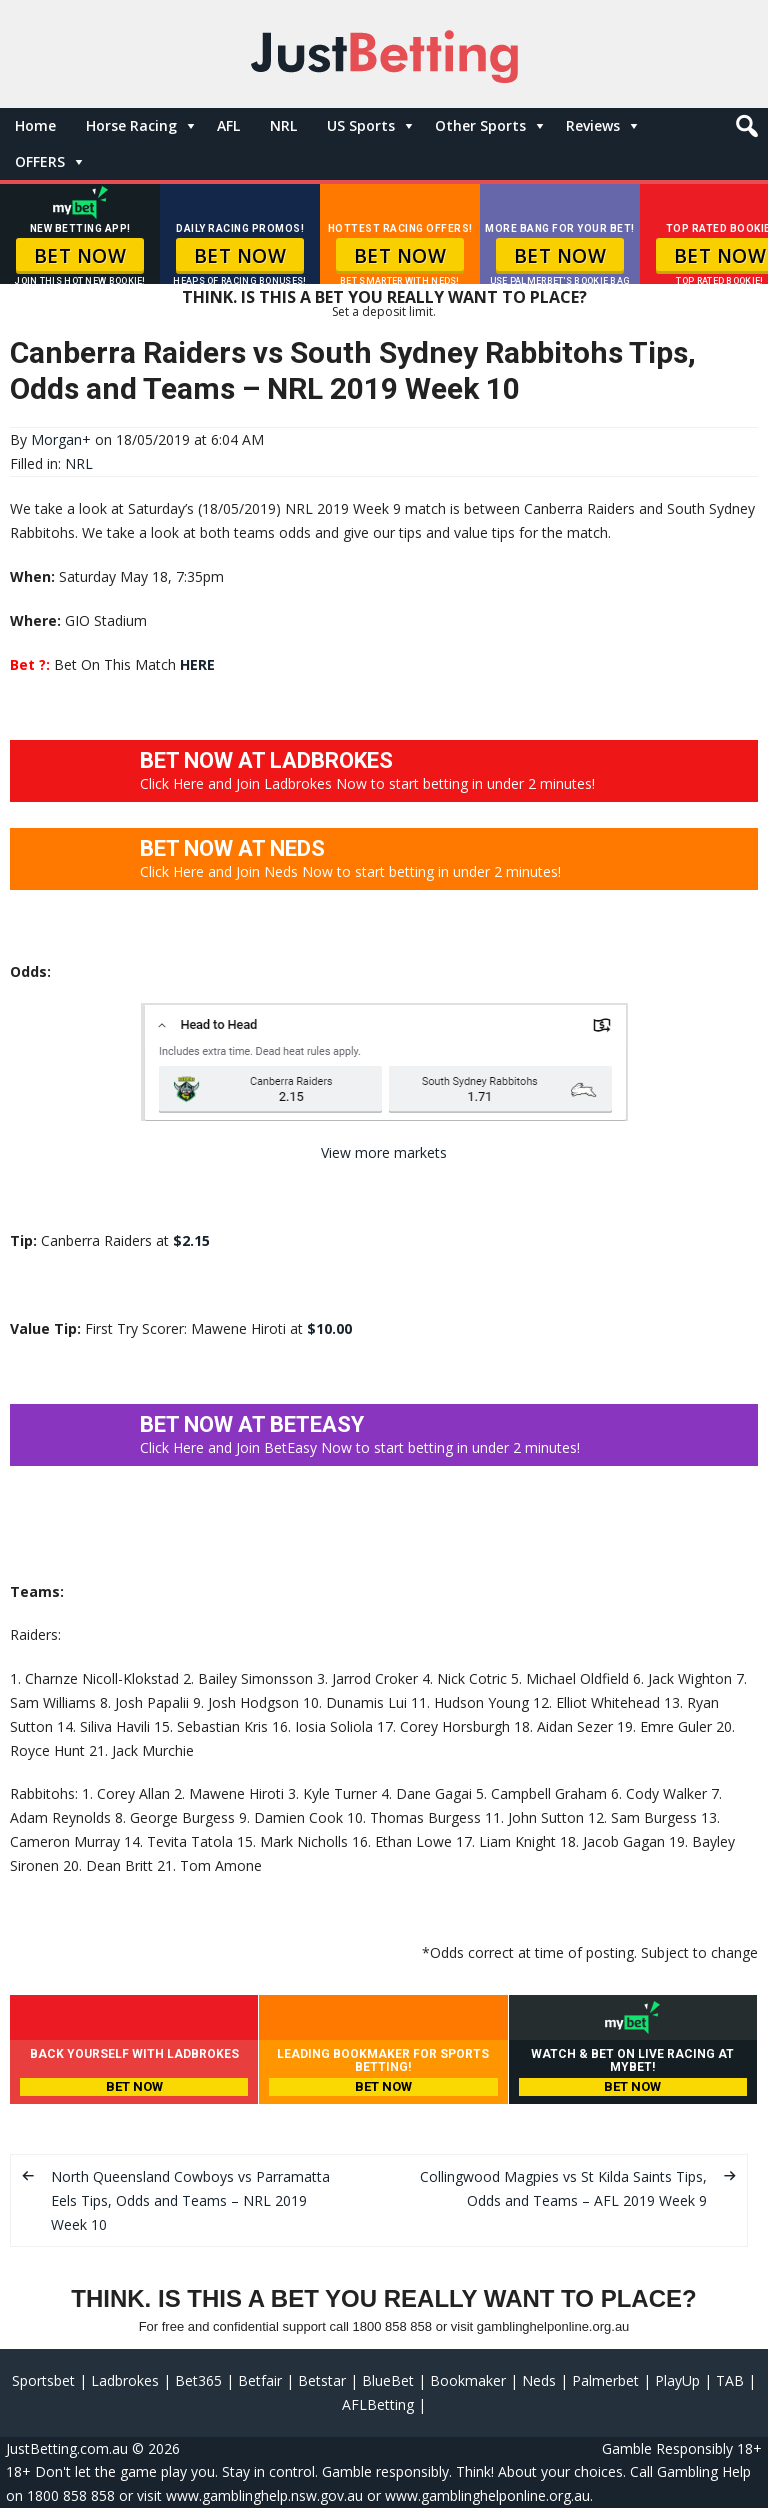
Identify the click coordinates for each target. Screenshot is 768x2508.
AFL (228, 125)
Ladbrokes (125, 2380)
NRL (283, 125)
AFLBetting (378, 2404)
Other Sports (480, 125)
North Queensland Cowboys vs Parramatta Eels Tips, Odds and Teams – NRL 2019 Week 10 (190, 2200)
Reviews (593, 125)
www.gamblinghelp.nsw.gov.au (264, 2495)
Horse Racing (131, 125)
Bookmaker (468, 2380)
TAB (730, 2380)
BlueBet (388, 2380)
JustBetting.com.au (67, 2448)
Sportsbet (43, 2380)
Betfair (260, 2380)
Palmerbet (605, 2380)
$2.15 (191, 1240)
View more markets (384, 1152)
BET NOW (80, 256)
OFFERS (40, 161)
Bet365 (198, 2380)
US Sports (361, 125)
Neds (539, 2380)
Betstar (322, 2380)
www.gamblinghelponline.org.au (487, 2495)
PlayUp (677, 2380)
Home (35, 125)
